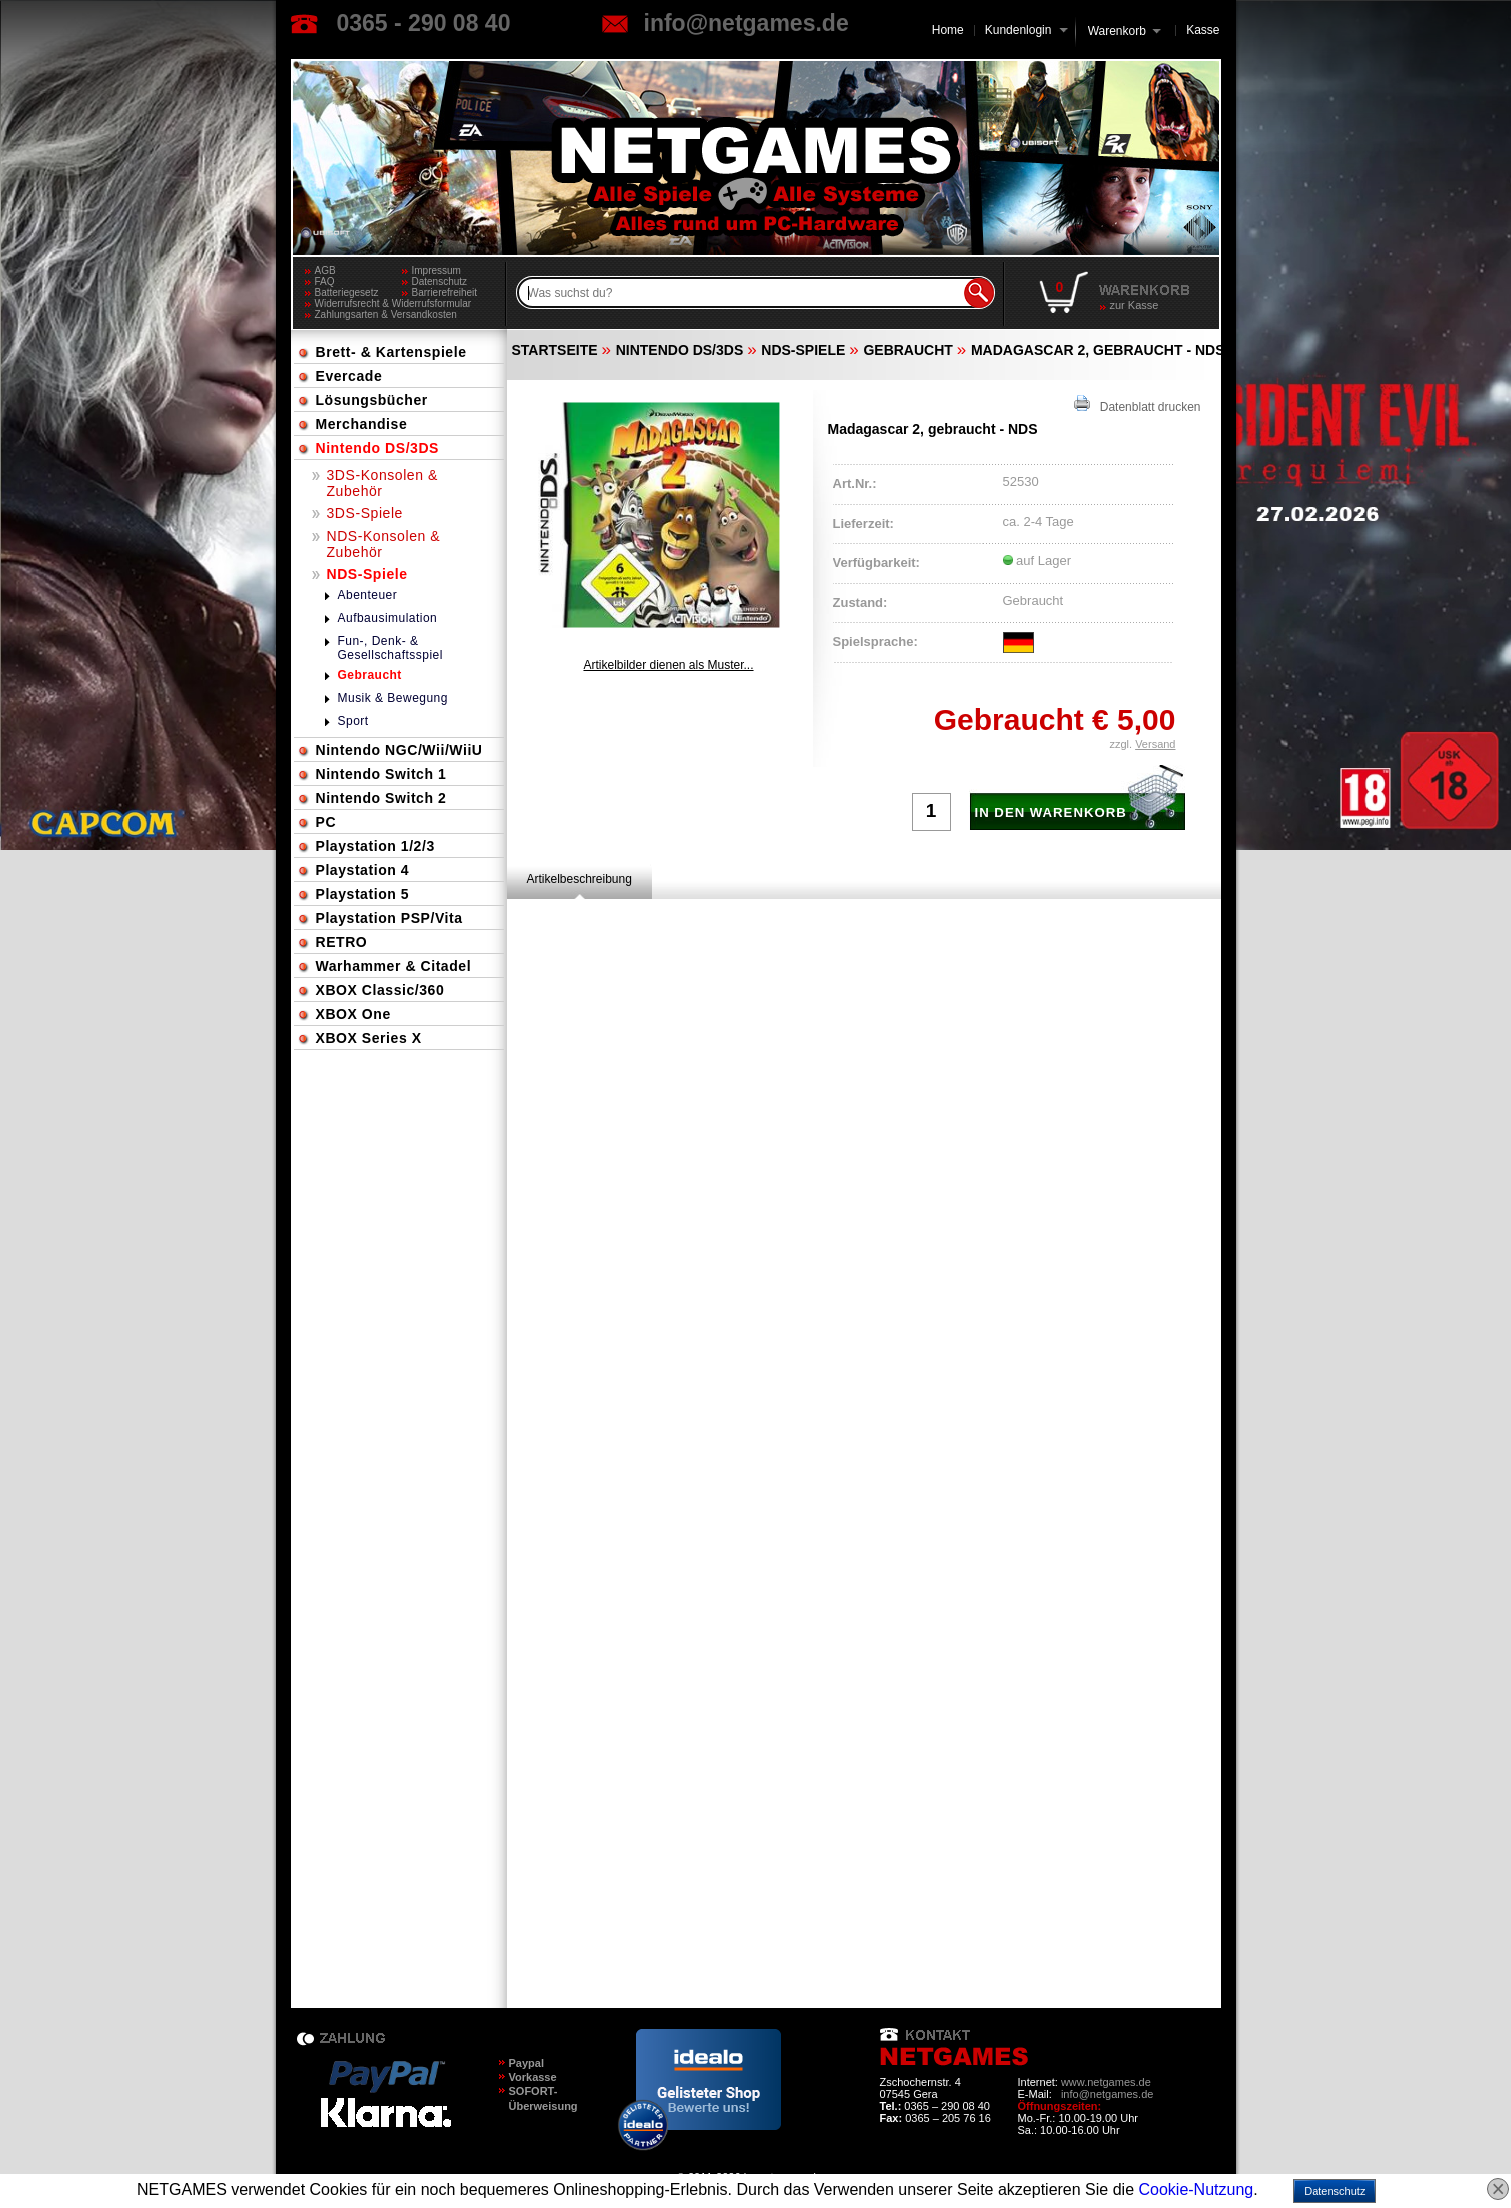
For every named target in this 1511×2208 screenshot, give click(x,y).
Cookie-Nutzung (1195, 2189)
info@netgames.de (746, 23)
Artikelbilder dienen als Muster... (668, 665)
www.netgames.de (1106, 2082)
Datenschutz (440, 281)
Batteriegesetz (347, 292)
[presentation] (579, 879)
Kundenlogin (1026, 30)
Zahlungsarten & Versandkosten (386, 314)
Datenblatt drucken (1137, 404)
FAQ (325, 281)
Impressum (436, 270)
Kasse (1202, 30)
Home (948, 30)
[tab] (579, 879)
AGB (325, 270)
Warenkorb (1117, 29)
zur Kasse (1134, 305)
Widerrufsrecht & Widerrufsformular (393, 303)
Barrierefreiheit (445, 292)
